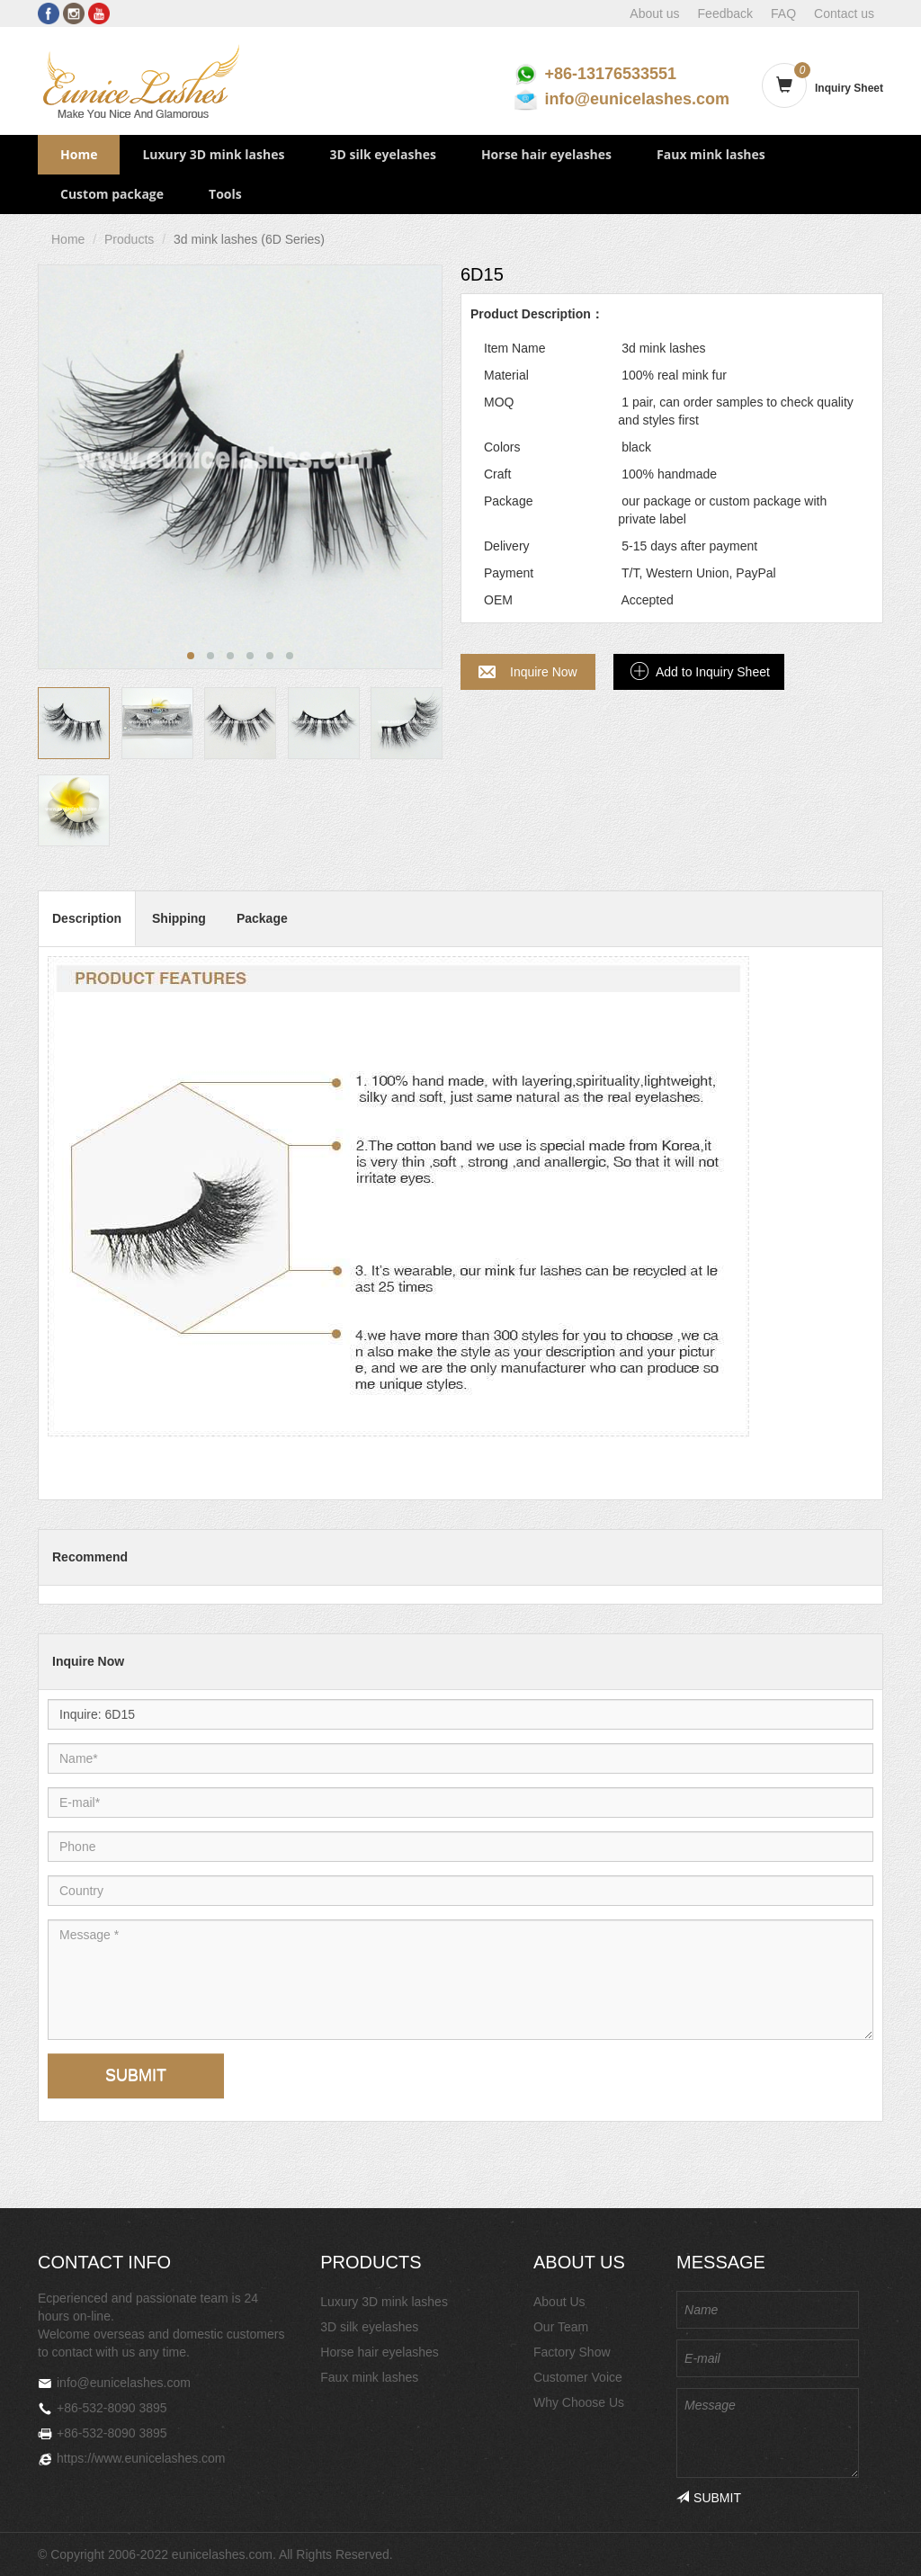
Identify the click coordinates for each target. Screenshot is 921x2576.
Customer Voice (577, 2377)
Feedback (725, 13)
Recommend (90, 1557)
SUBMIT (135, 2075)
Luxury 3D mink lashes (213, 154)
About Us (559, 2301)
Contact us (844, 13)
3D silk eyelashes (382, 154)
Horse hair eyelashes (546, 154)
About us (654, 13)
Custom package (112, 193)
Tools (225, 193)
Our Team (560, 2327)
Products (129, 239)
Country (115, 1874)
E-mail (115, 1786)
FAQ (783, 13)
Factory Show (572, 2352)
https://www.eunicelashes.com (141, 2458)
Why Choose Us (578, 2402)
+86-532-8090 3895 (112, 2408)
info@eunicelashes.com (636, 99)
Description (86, 918)
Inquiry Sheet (849, 88)
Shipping (179, 918)
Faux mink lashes (711, 154)
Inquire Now (543, 672)
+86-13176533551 (610, 74)
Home (78, 154)
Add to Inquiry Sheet (713, 672)
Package (262, 918)
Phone (115, 1830)
